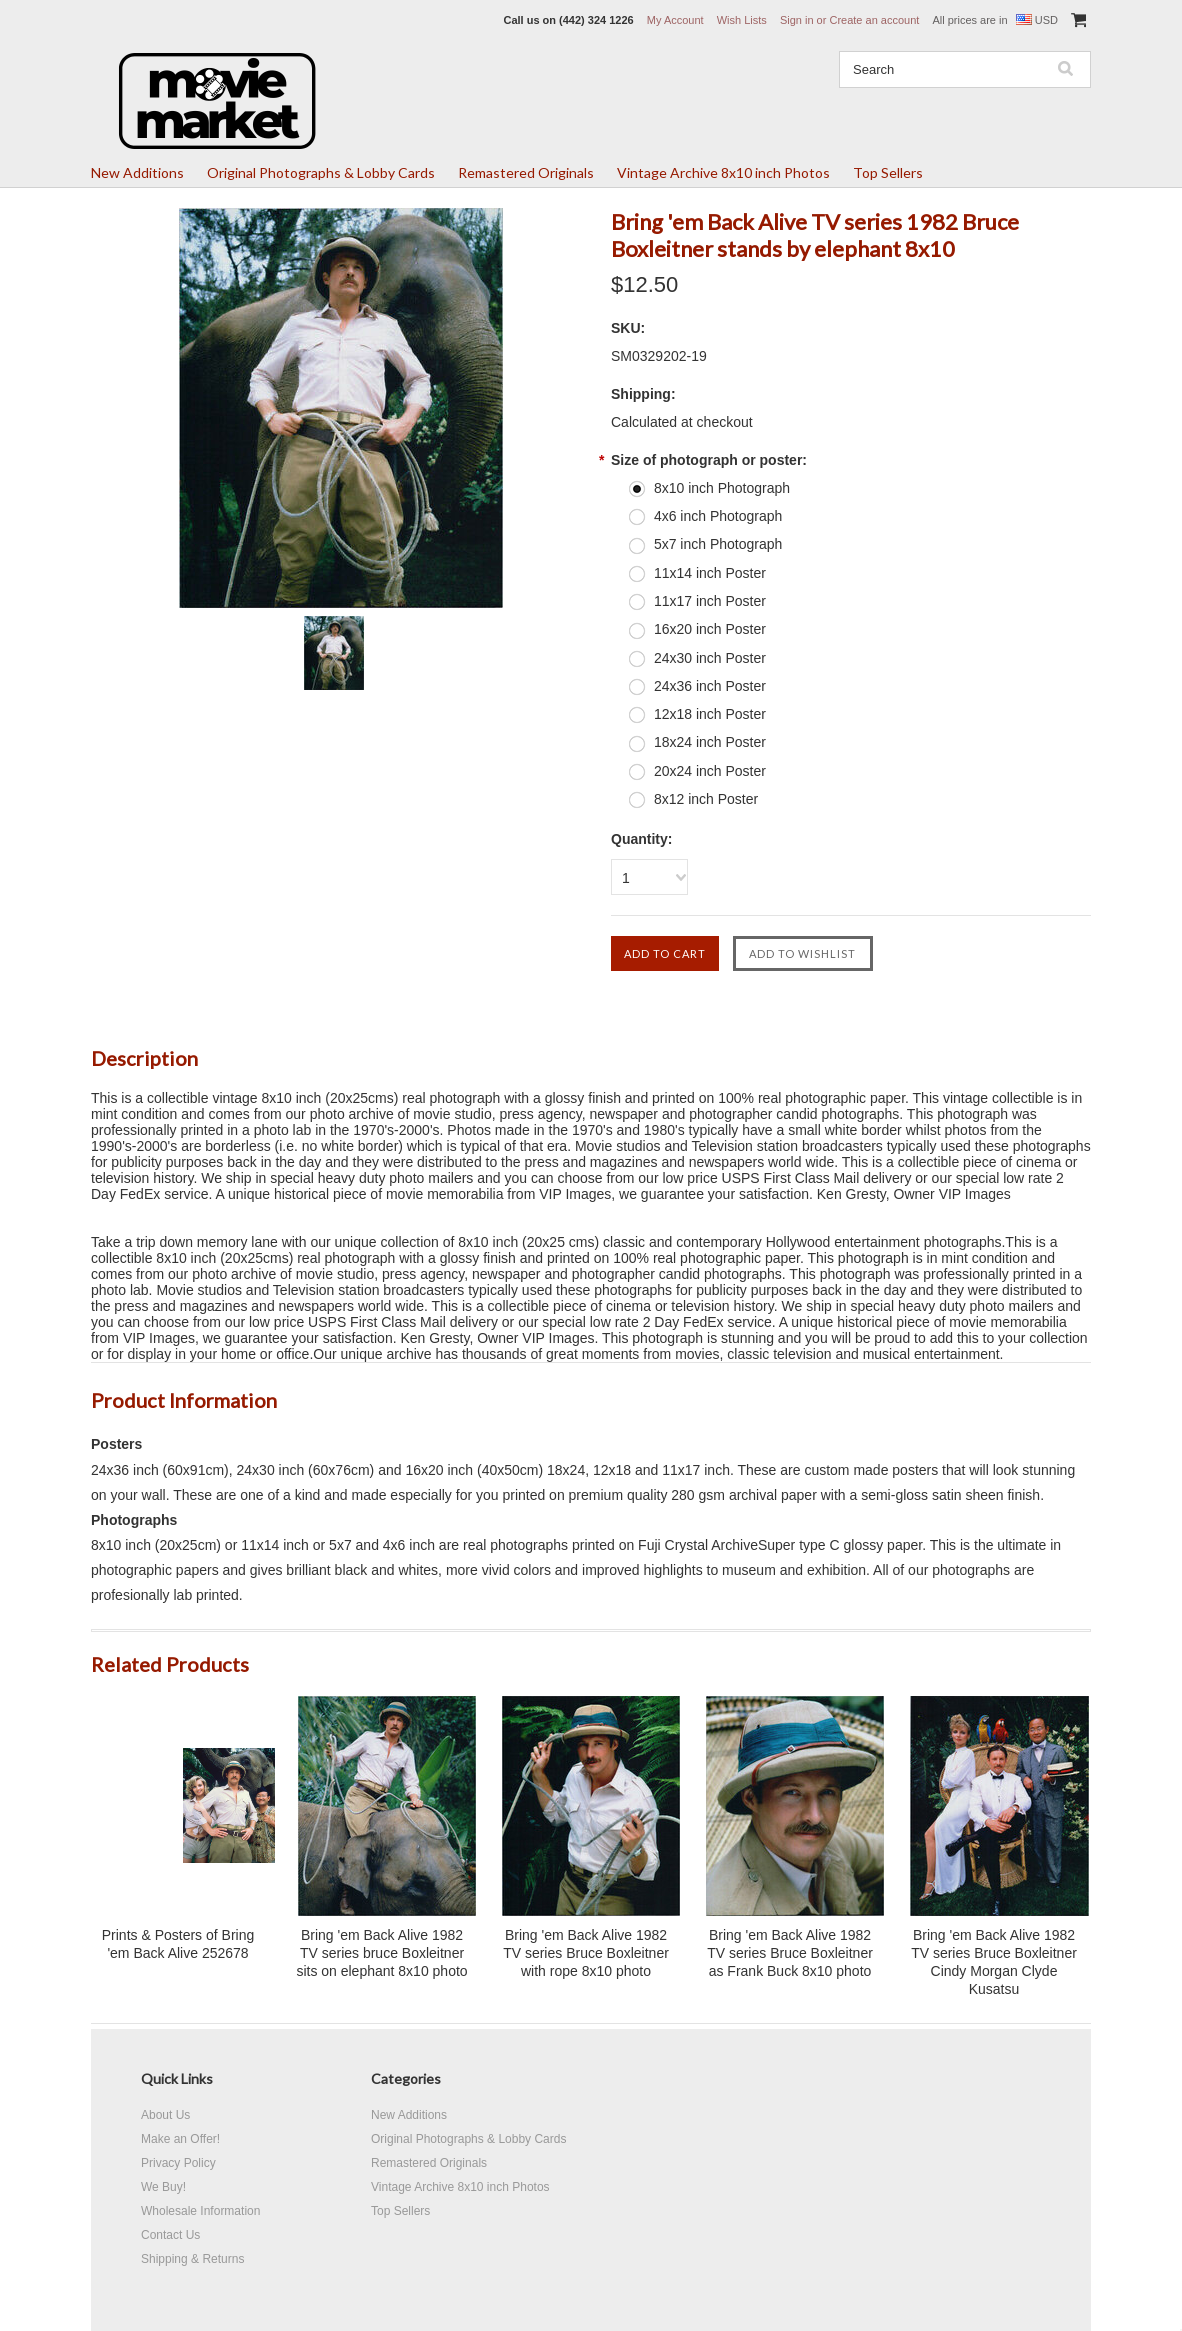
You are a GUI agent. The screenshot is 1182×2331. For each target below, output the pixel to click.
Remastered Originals (526, 172)
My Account (675, 20)
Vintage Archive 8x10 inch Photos (723, 172)
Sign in (797, 20)
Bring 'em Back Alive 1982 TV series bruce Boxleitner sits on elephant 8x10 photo (381, 1953)
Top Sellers (888, 172)
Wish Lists (742, 20)
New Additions (137, 172)
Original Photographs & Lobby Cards (321, 172)
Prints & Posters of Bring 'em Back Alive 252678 (178, 1944)
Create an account (874, 20)
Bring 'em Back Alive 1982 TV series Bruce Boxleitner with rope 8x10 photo (586, 1953)
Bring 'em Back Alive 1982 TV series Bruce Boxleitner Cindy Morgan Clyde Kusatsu (994, 1962)
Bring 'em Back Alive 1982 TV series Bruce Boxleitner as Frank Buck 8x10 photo (790, 1953)
